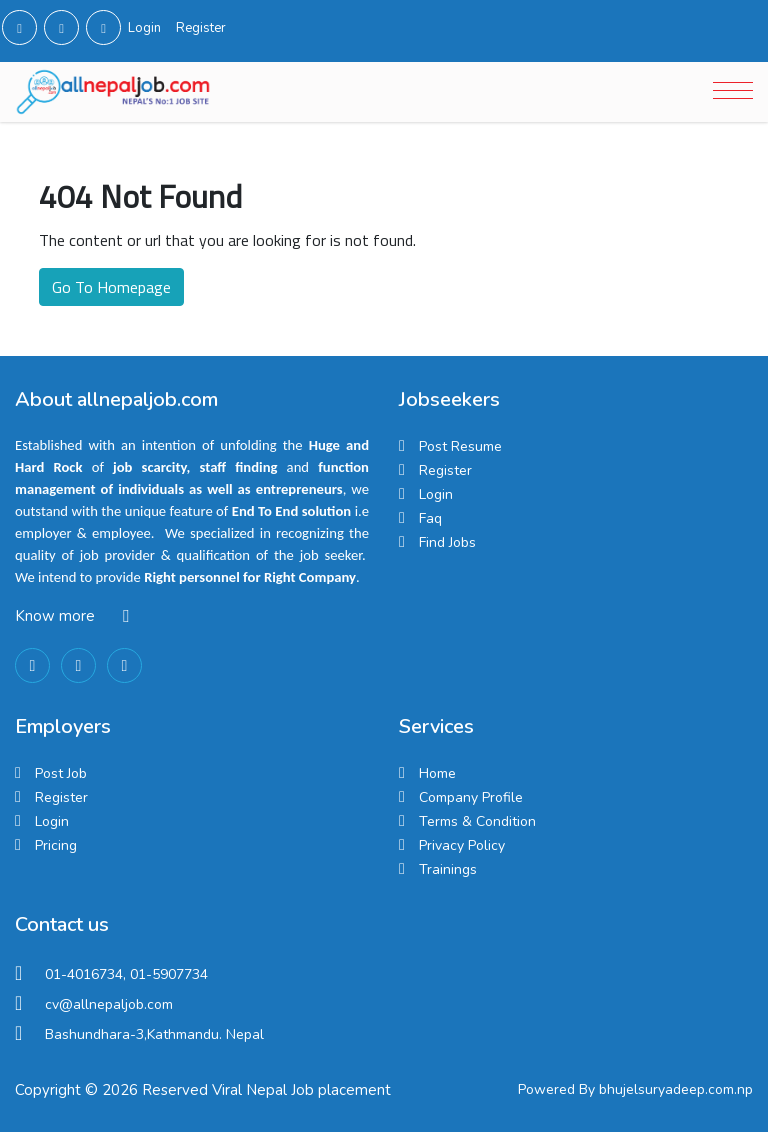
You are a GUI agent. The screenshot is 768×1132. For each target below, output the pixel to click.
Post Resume (460, 446)
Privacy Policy (462, 845)
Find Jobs (447, 542)
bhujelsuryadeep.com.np (676, 1089)
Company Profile (471, 797)
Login (144, 28)
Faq (430, 518)
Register (201, 28)
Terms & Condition (477, 821)
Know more (55, 616)
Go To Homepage (111, 287)
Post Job (61, 773)
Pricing (56, 845)
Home (437, 773)
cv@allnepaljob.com (109, 1004)
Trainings (448, 869)
